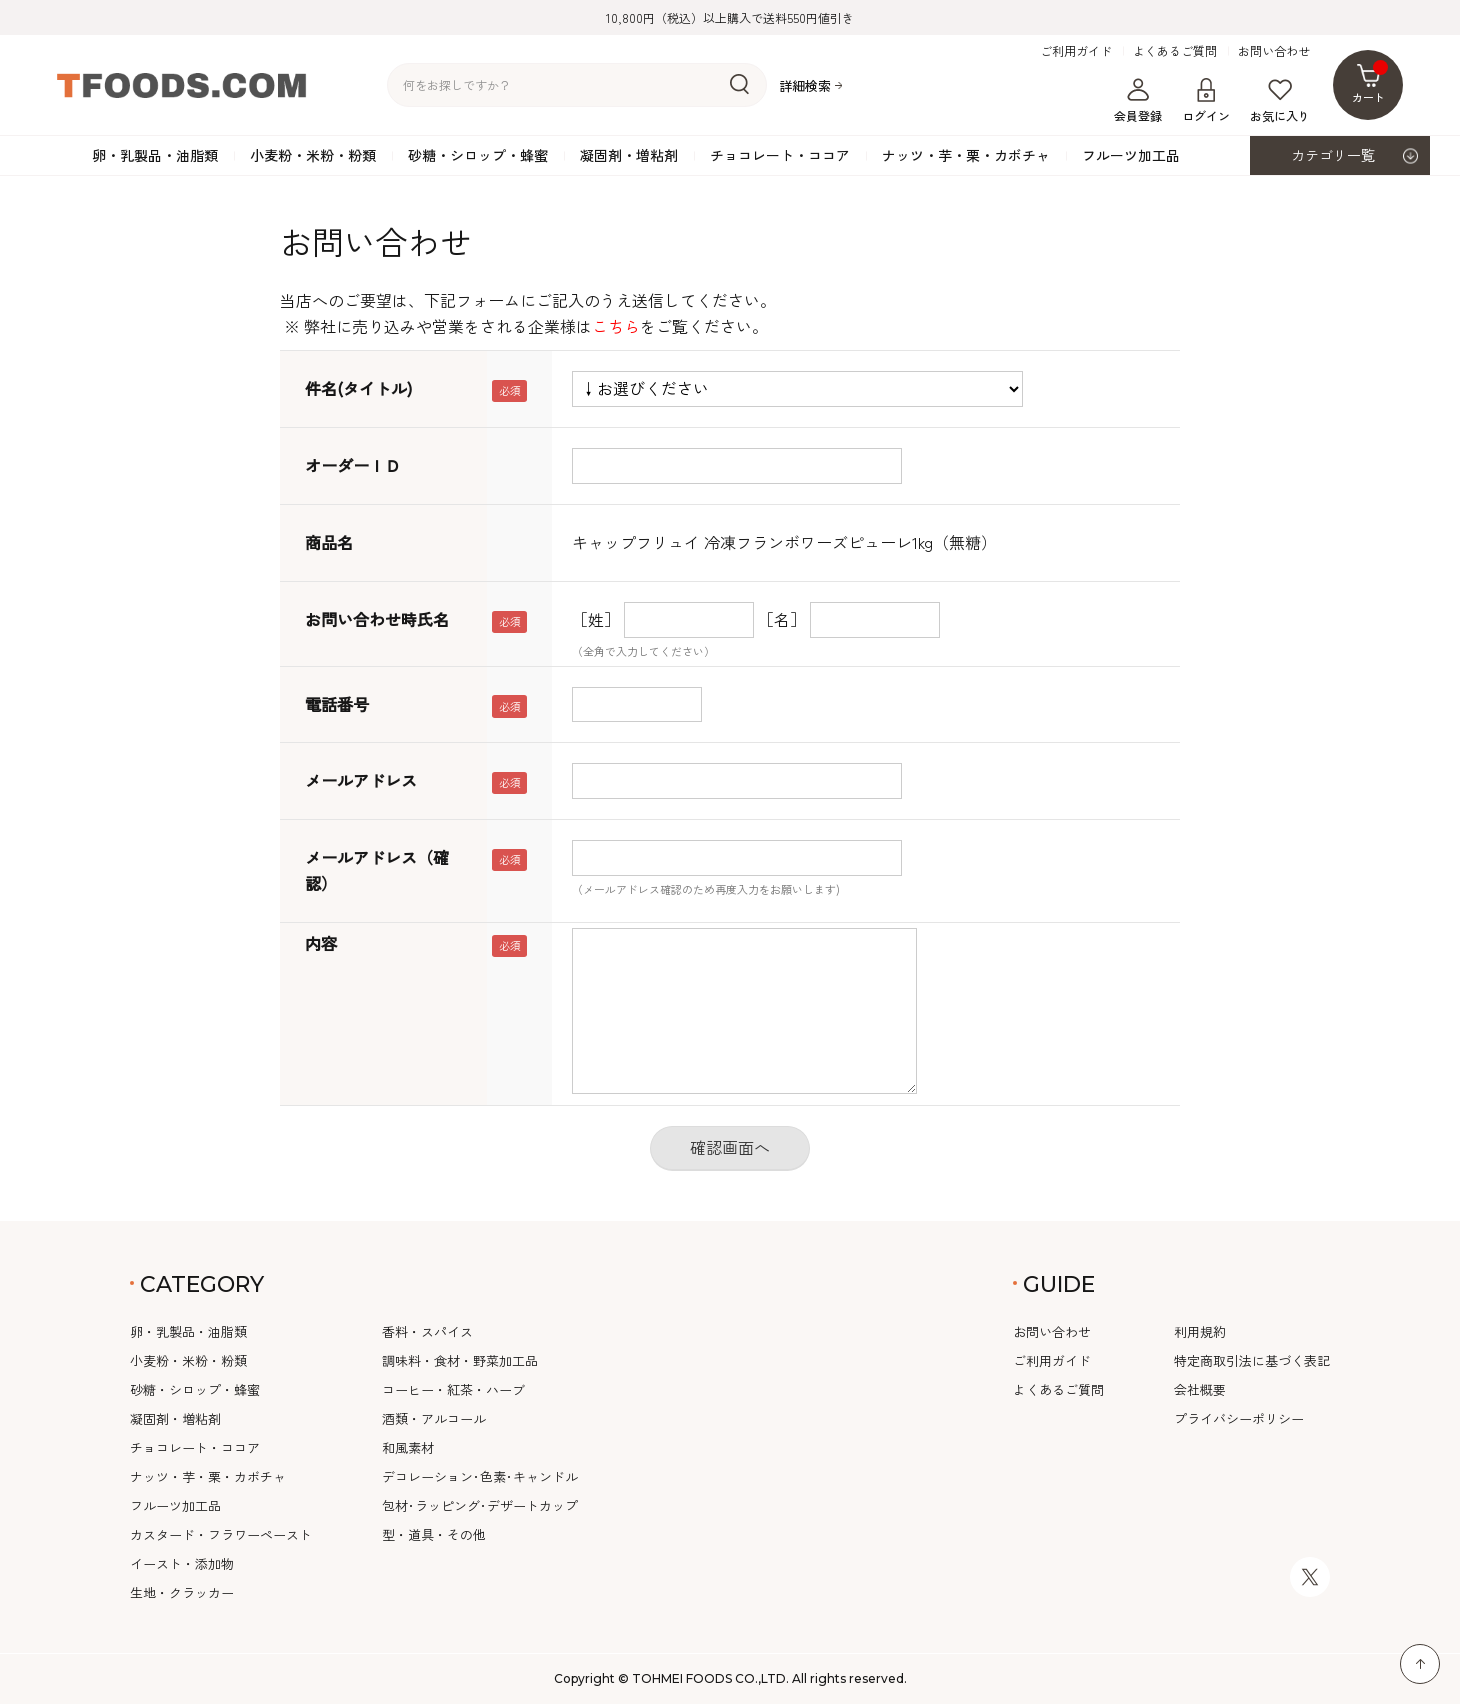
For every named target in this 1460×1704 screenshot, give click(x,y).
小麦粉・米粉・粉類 (313, 155)
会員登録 (1138, 101)
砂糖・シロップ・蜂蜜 (478, 155)
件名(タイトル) (358, 388)
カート (1370, 82)
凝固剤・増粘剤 (629, 155)
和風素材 (408, 1447)
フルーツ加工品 (1131, 155)
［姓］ (596, 619)
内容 (321, 943)
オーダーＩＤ (353, 465)
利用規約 (1200, 1331)
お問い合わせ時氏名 (377, 619)
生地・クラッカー (182, 1592)
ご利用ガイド (1076, 51)
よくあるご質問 (1175, 51)
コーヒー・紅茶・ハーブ (453, 1389)
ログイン (1206, 101)
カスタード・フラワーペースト (221, 1534)
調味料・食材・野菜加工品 (460, 1360)
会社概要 (1200, 1389)
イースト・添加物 (182, 1563)
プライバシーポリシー (1239, 1418)
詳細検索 (805, 85)
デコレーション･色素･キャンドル (480, 1476)
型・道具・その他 (434, 1534)
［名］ (782, 619)
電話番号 (337, 704)
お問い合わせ (1274, 51)
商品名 (329, 542)
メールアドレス (361, 780)
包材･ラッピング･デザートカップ (480, 1505)
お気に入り (1280, 101)
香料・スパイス (427, 1331)
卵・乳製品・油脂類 (155, 155)
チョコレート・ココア (780, 155)
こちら (616, 326)
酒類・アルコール (434, 1418)
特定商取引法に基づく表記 (1252, 1360)
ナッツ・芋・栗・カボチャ (966, 155)
